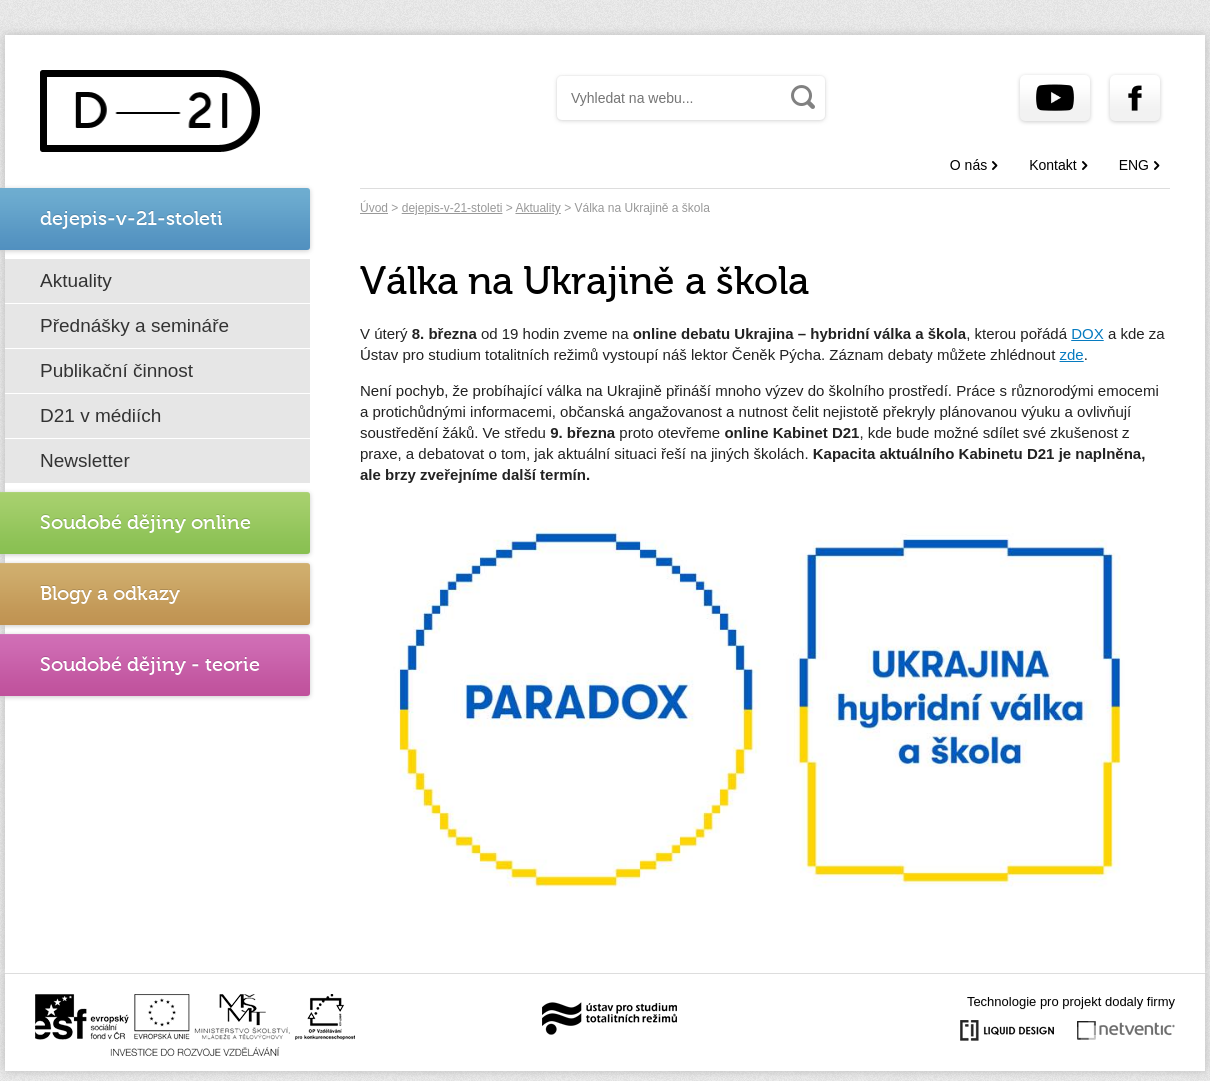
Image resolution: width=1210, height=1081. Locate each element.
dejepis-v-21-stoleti (452, 208)
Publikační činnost (116, 370)
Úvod (374, 208)
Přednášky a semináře (134, 325)
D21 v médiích (100, 415)
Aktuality (76, 280)
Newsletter (85, 460)
